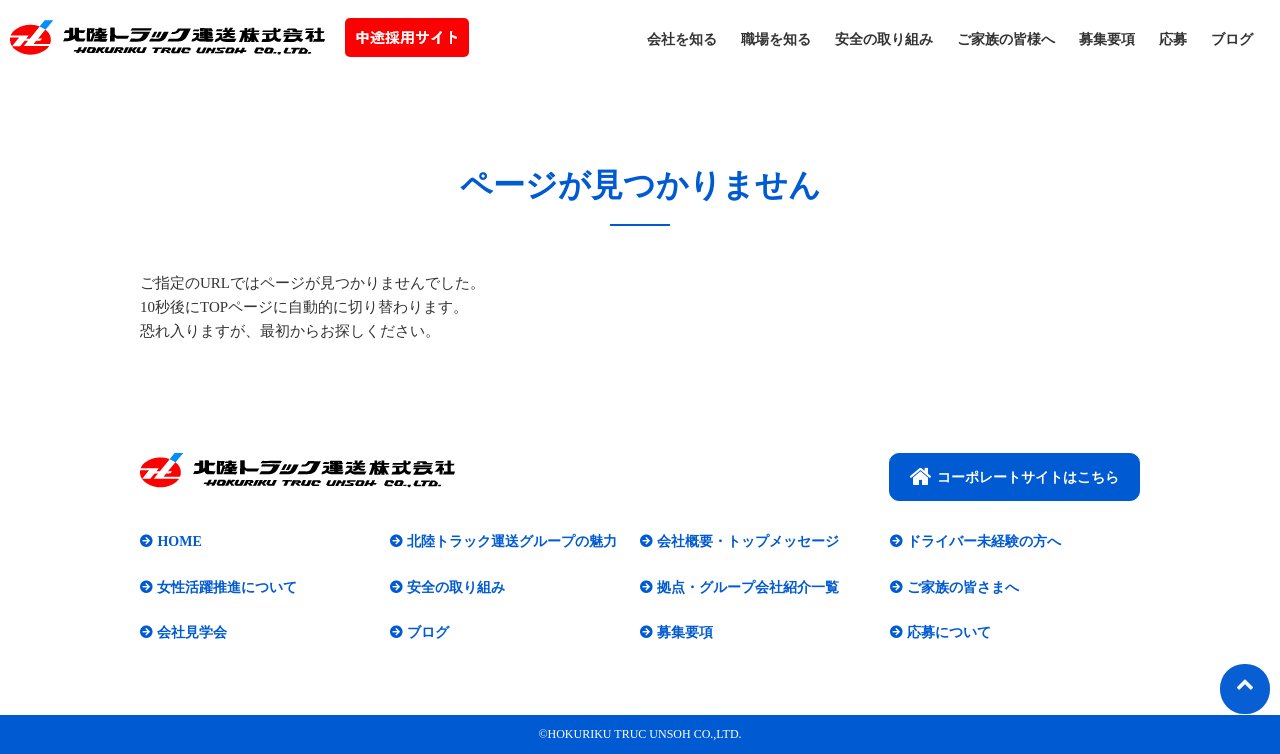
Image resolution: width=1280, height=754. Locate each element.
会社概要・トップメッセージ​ (748, 541)
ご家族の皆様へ (1006, 39)
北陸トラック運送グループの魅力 (512, 541)
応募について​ (949, 632)
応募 (1173, 39)
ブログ (1232, 39)
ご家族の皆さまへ (963, 587)
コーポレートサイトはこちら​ (1014, 476)
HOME (179, 541)
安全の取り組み (884, 39)
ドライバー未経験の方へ (984, 541)
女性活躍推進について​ (227, 587)
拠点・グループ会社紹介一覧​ (748, 587)
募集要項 (1107, 39)
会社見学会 (192, 632)
